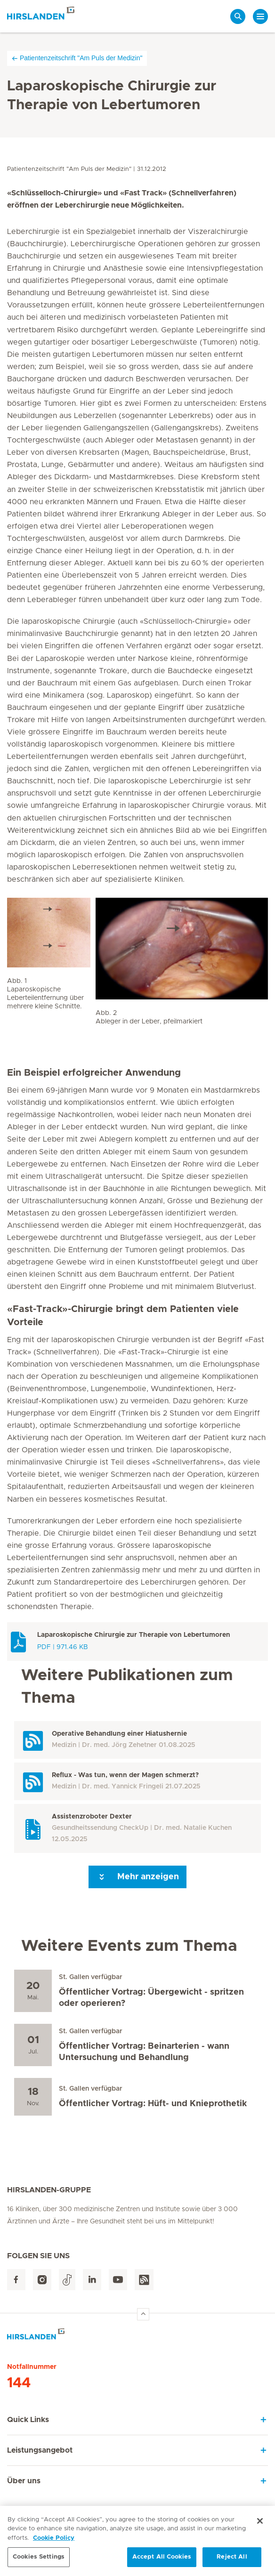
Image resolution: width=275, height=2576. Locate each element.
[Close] (260, 2524)
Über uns (23, 2481)
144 (19, 2383)
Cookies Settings (39, 2561)
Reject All (232, 2561)
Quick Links (28, 2419)
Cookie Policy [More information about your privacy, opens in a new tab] (53, 2541)
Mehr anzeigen (137, 1877)
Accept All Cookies (161, 2561)
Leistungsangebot (40, 2450)
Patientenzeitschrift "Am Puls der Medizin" (77, 58)
